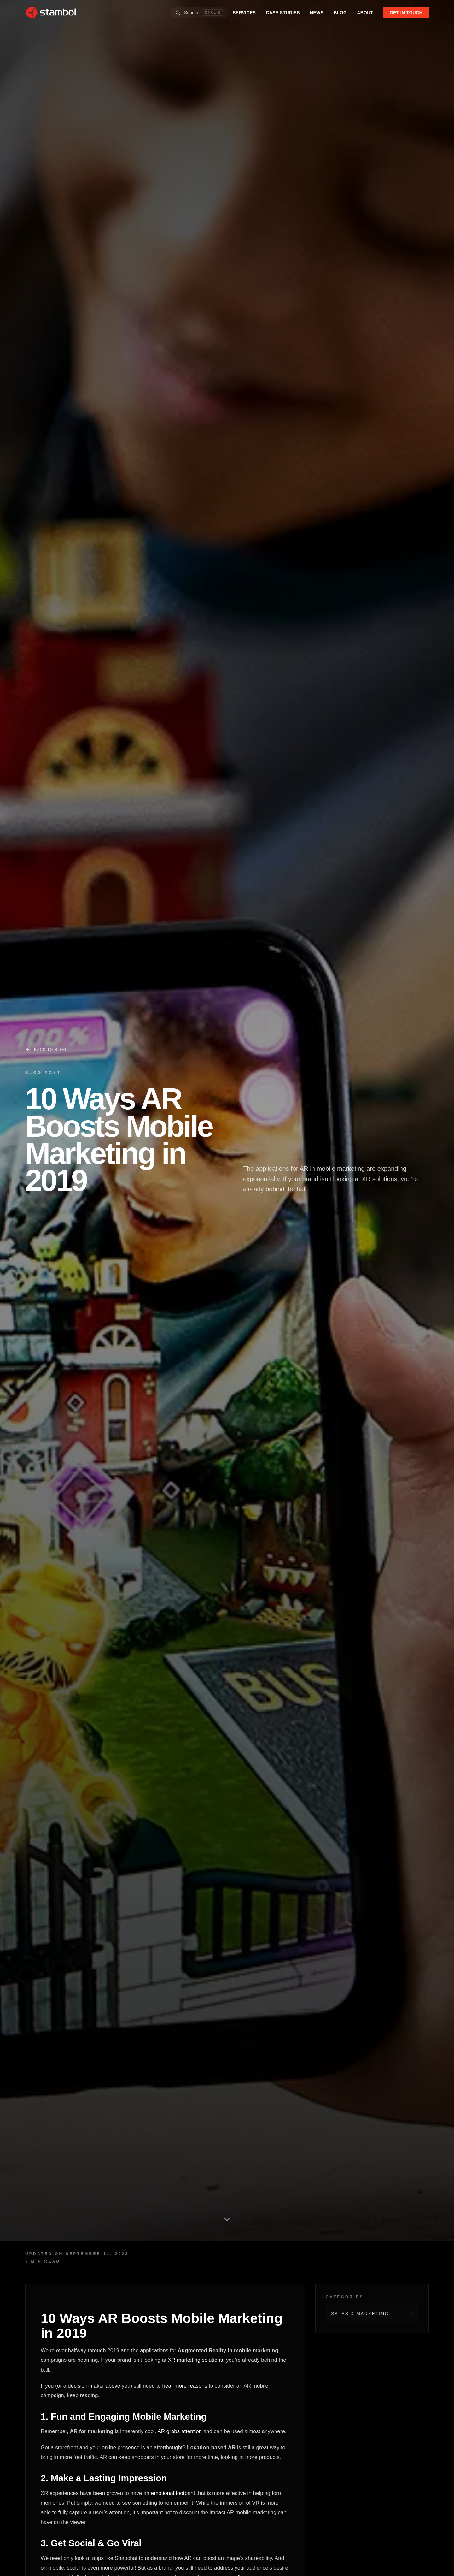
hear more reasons (184, 2386)
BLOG (340, 12)
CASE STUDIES (283, 12)
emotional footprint (173, 2493)
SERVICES (244, 12)
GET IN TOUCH (406, 12)
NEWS (316, 12)
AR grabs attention (179, 2431)
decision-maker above (94, 2386)
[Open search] (199, 12)
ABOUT (365, 12)
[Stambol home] (50, 13)
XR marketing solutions (195, 2360)
